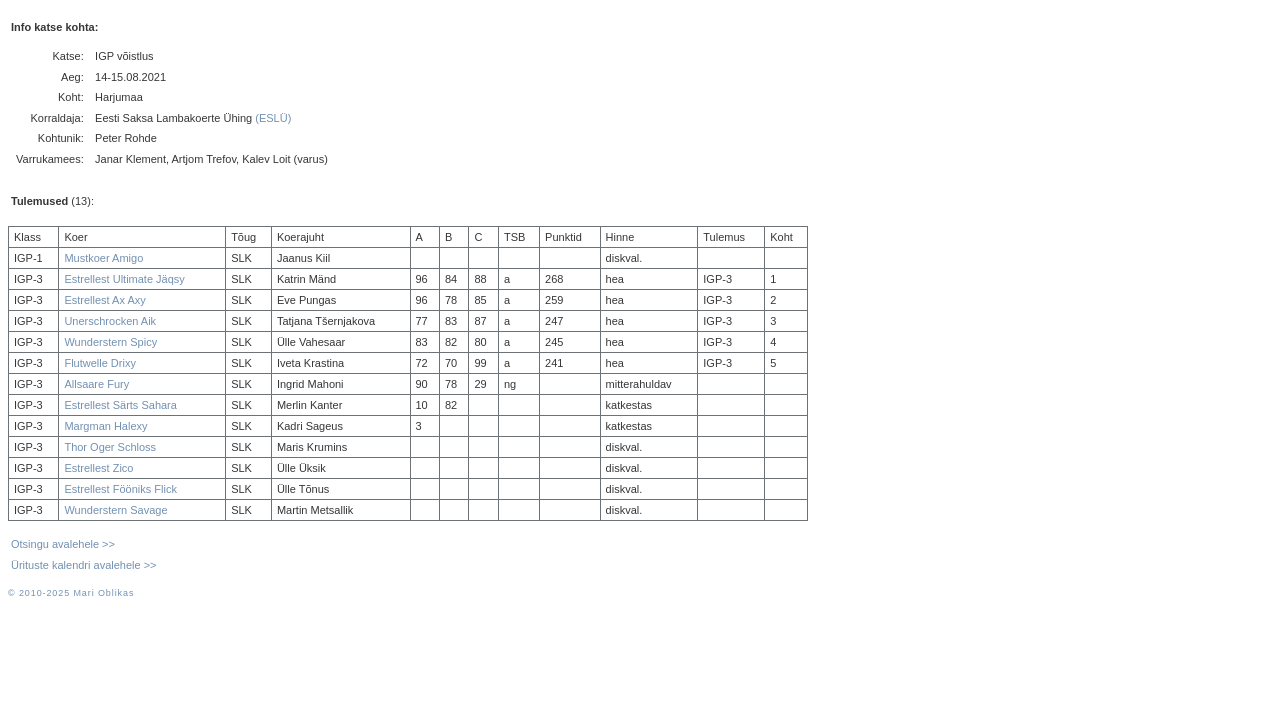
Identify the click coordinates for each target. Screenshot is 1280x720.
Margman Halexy (105, 426)
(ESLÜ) (273, 118)
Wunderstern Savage (115, 510)
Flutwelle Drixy (100, 363)
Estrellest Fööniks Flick (120, 489)
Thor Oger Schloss (110, 447)
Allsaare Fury (96, 384)
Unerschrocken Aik (110, 321)
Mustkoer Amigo (103, 258)
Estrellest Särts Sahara (120, 405)
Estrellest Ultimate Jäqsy (124, 279)
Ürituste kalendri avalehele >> (84, 565)
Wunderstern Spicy (110, 342)
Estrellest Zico (98, 468)
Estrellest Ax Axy (104, 300)
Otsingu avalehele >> (63, 544)
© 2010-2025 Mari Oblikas (71, 593)
